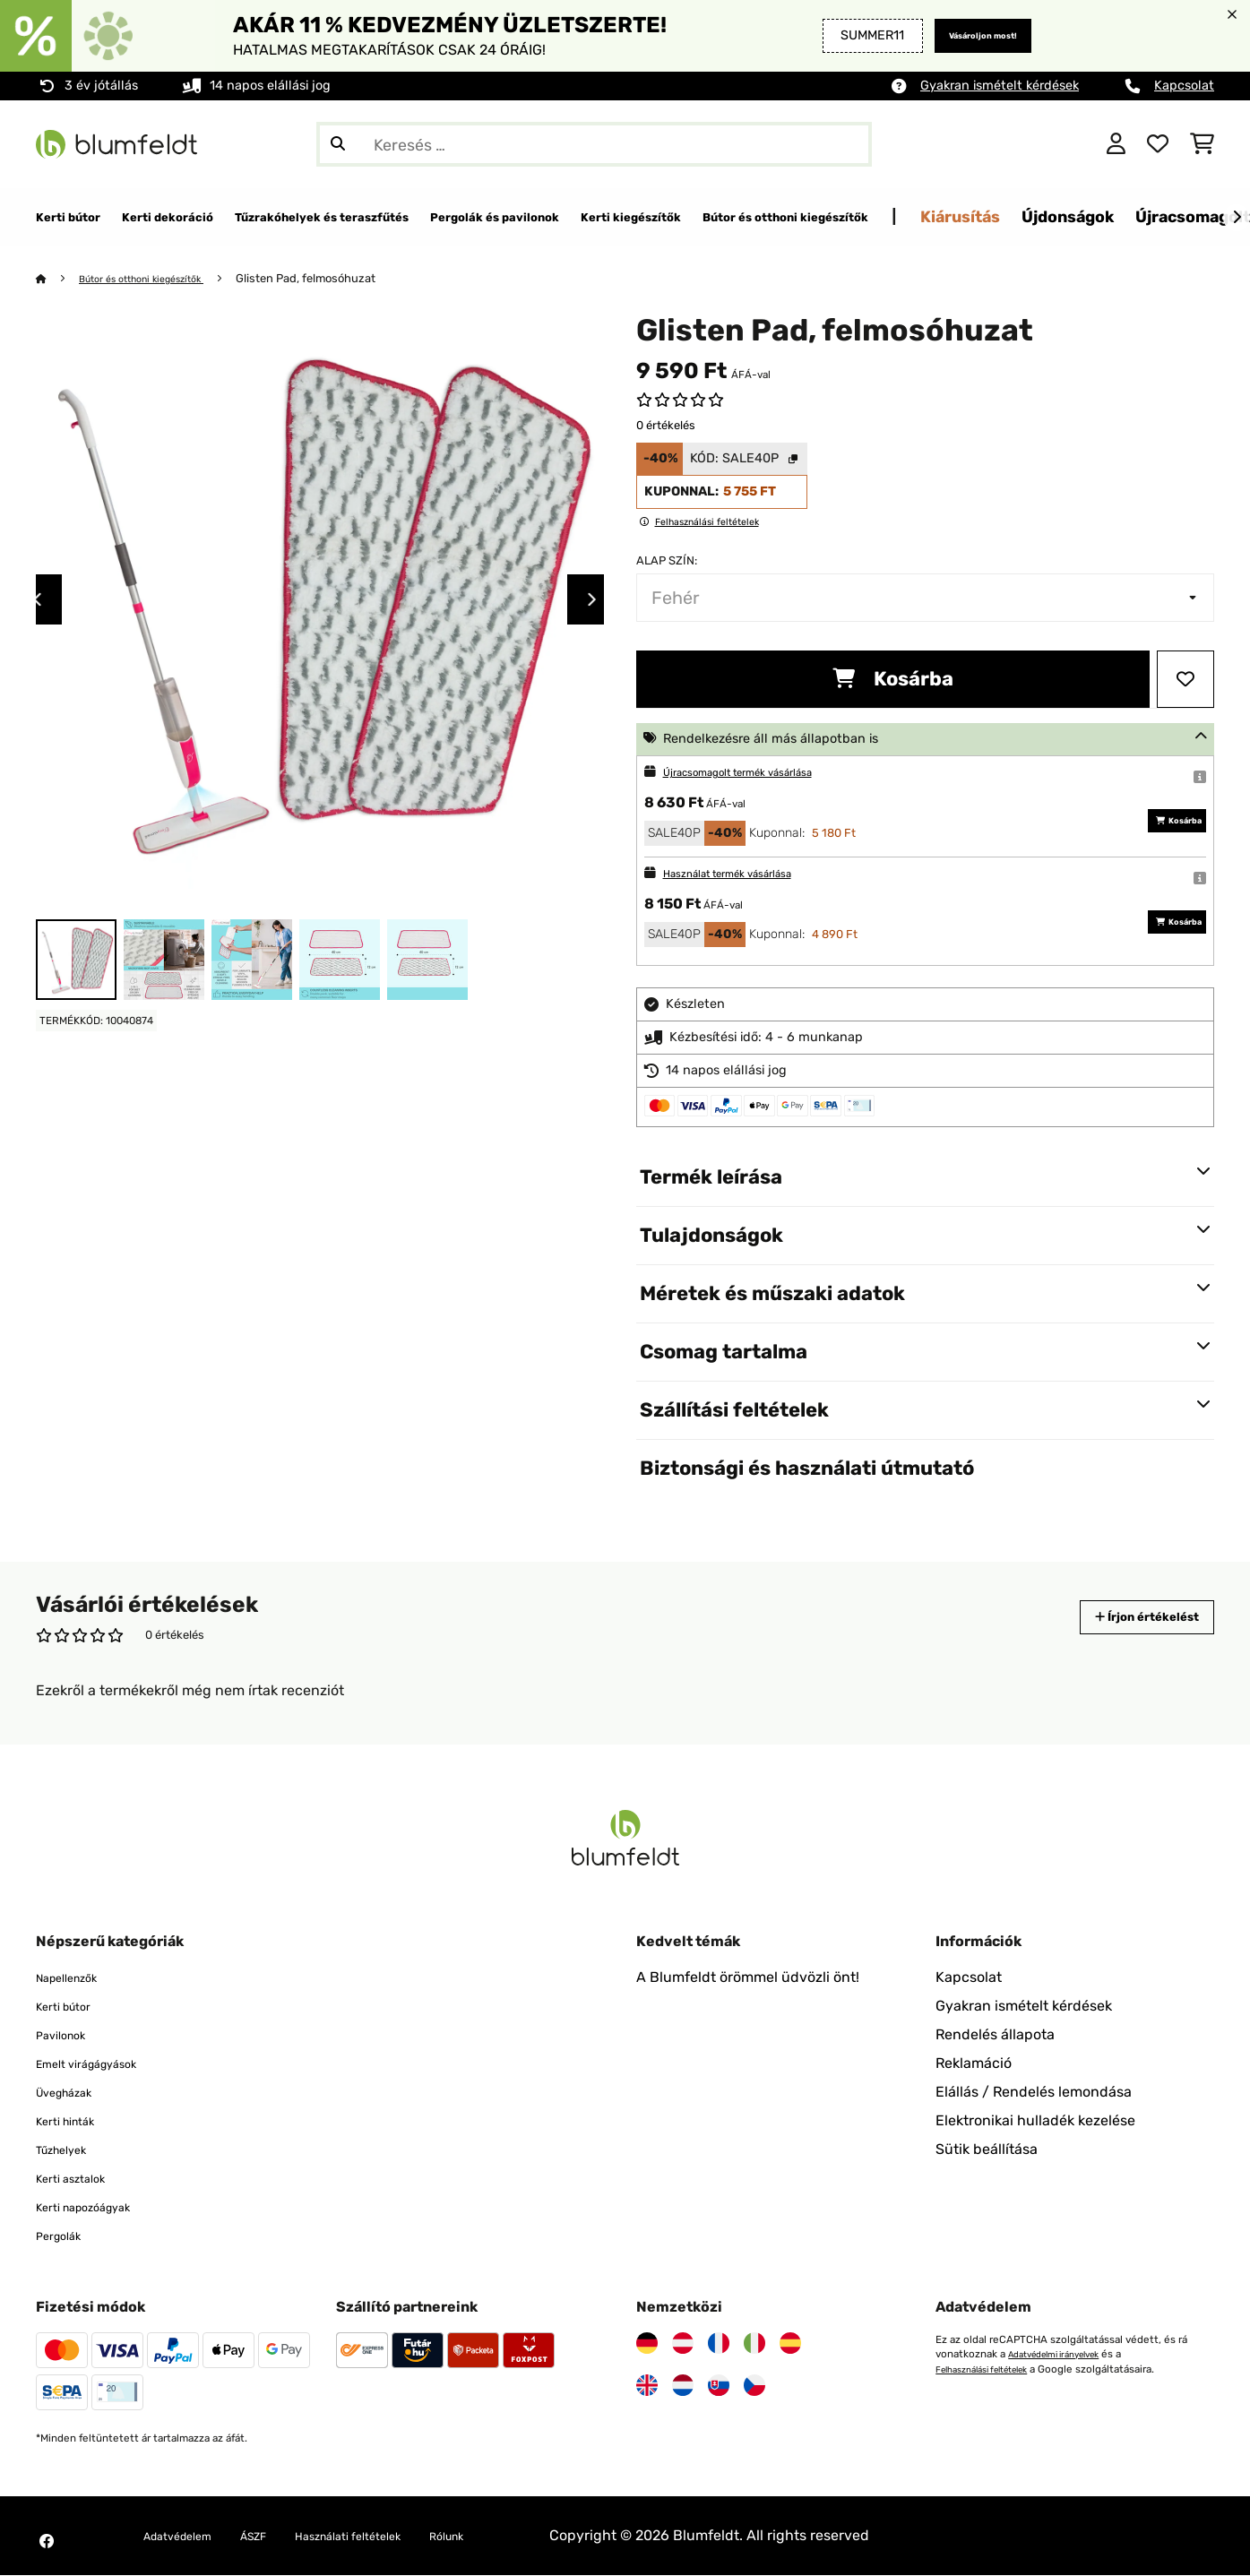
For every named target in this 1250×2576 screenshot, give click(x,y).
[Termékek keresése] (594, 144)
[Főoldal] (59, 279)
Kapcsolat (1184, 85)
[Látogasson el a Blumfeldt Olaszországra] (754, 2344)
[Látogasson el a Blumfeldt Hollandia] (683, 2386)
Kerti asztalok (80, 2178)
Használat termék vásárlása (746, 874)
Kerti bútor (72, 2006)
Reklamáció (973, 2063)
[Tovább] (1236, 217)
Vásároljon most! (963, 35)
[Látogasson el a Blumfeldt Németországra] (647, 2344)
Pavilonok (68, 2035)
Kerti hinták (74, 2121)
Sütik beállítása (986, 2149)
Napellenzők (76, 1977)
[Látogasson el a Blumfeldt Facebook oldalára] (46, 2542)
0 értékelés (665, 426)
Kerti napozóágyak (98, 2207)
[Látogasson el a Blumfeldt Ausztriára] (683, 2344)
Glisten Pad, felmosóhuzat (337, 279)
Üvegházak (73, 2092)
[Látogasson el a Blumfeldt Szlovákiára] (718, 2386)
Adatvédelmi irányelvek (1065, 2354)
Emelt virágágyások (102, 2063)
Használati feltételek (394, 2536)
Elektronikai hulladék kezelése (1035, 2121)
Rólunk (514, 2536)
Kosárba (892, 680)
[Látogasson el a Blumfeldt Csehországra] (754, 2386)
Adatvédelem (188, 2536)
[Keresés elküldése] (338, 144)
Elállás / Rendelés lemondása (1033, 2092)
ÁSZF (279, 2536)
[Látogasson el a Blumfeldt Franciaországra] (718, 2344)
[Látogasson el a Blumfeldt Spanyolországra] (790, 2344)
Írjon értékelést (1128, 1617)
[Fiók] (1116, 144)
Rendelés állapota (995, 2035)
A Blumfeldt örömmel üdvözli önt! (747, 1977)
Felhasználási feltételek (993, 2369)
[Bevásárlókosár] (1202, 144)
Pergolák (65, 2235)
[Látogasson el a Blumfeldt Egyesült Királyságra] (647, 2386)
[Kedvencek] (1157, 144)
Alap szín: (666, 561)
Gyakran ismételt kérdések (999, 85)
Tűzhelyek (69, 2149)
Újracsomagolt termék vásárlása (760, 772)
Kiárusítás (1209, 216)
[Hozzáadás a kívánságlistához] (1185, 680)
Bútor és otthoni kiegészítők (158, 279)
